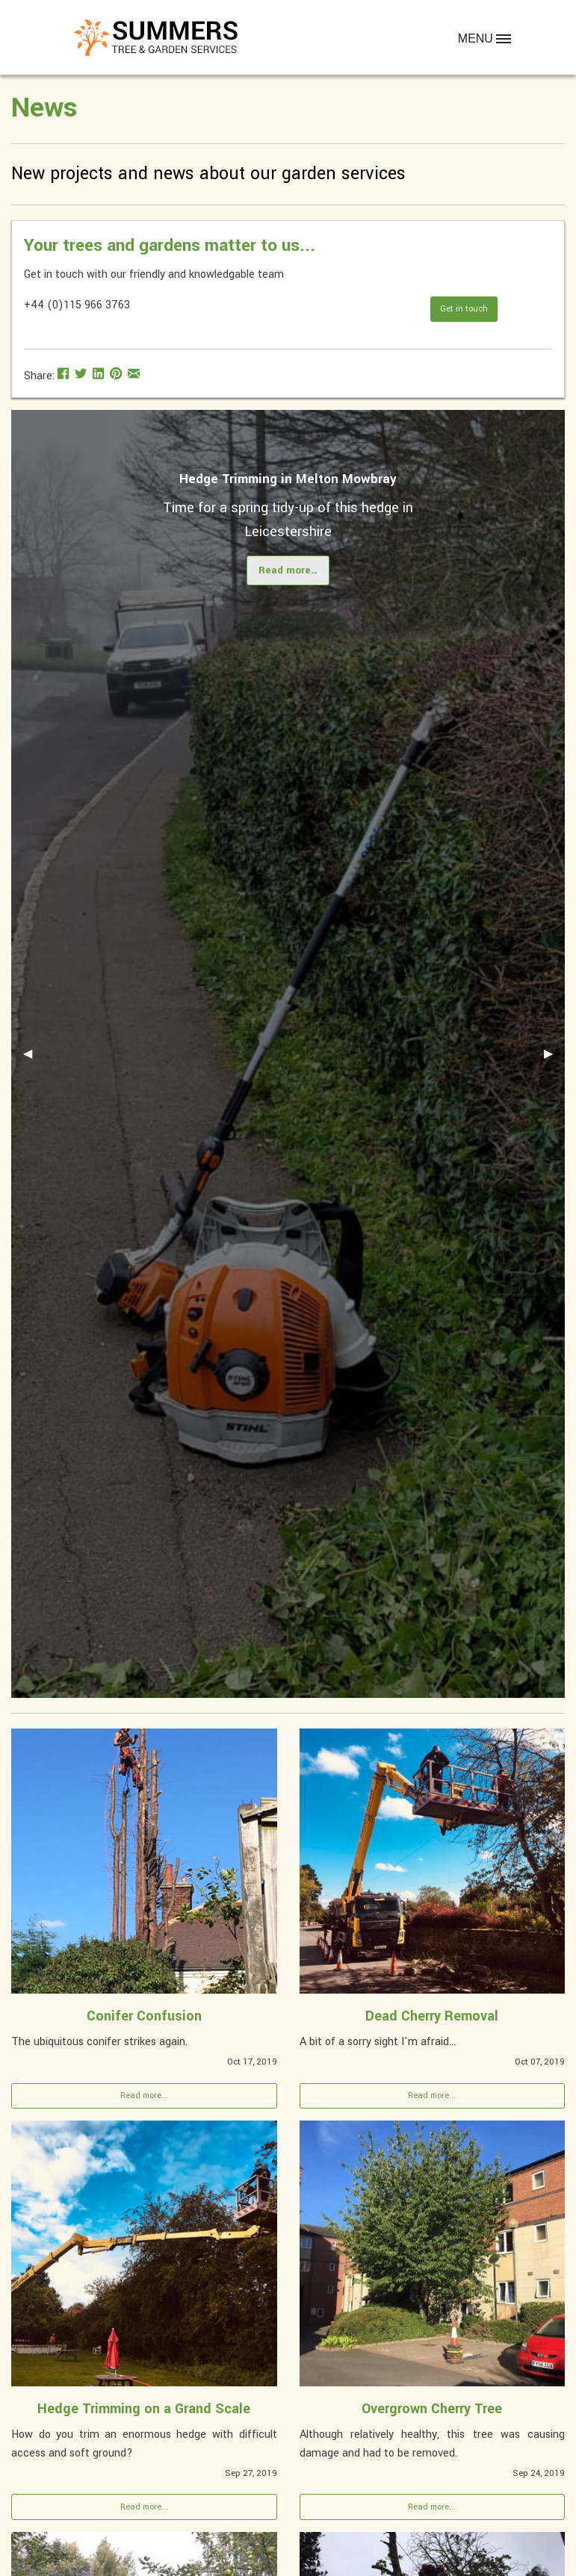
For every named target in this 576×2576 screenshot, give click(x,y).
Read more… (288, 570)
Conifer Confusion (144, 2016)
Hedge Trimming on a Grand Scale (143, 2408)
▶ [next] (554, 1059)
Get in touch (464, 308)
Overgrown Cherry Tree (432, 2408)
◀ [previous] (33, 1059)
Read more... (144, 2095)
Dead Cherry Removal (431, 2016)
